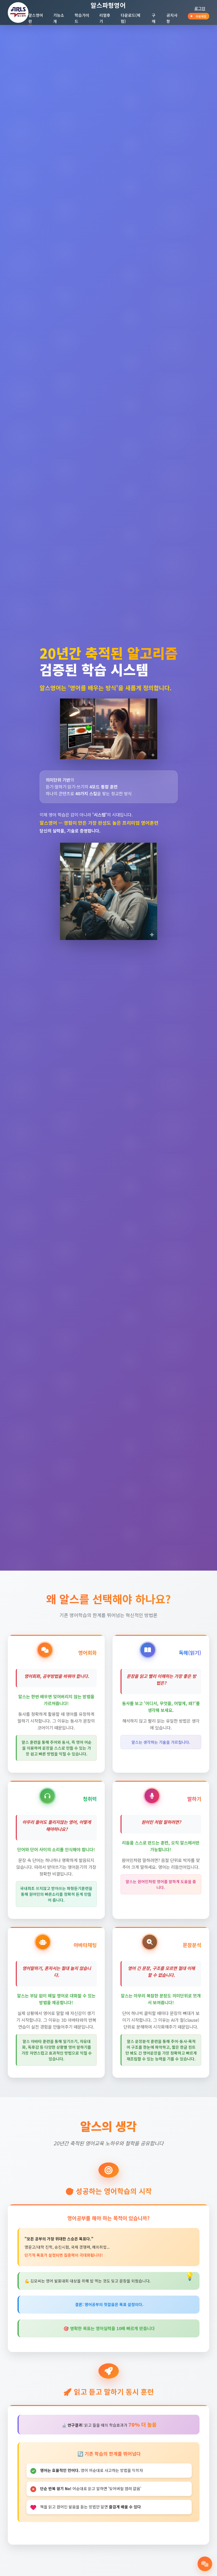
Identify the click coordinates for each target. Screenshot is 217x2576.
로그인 (199, 8)
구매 (154, 18)
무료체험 (198, 16)
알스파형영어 (108, 4)
